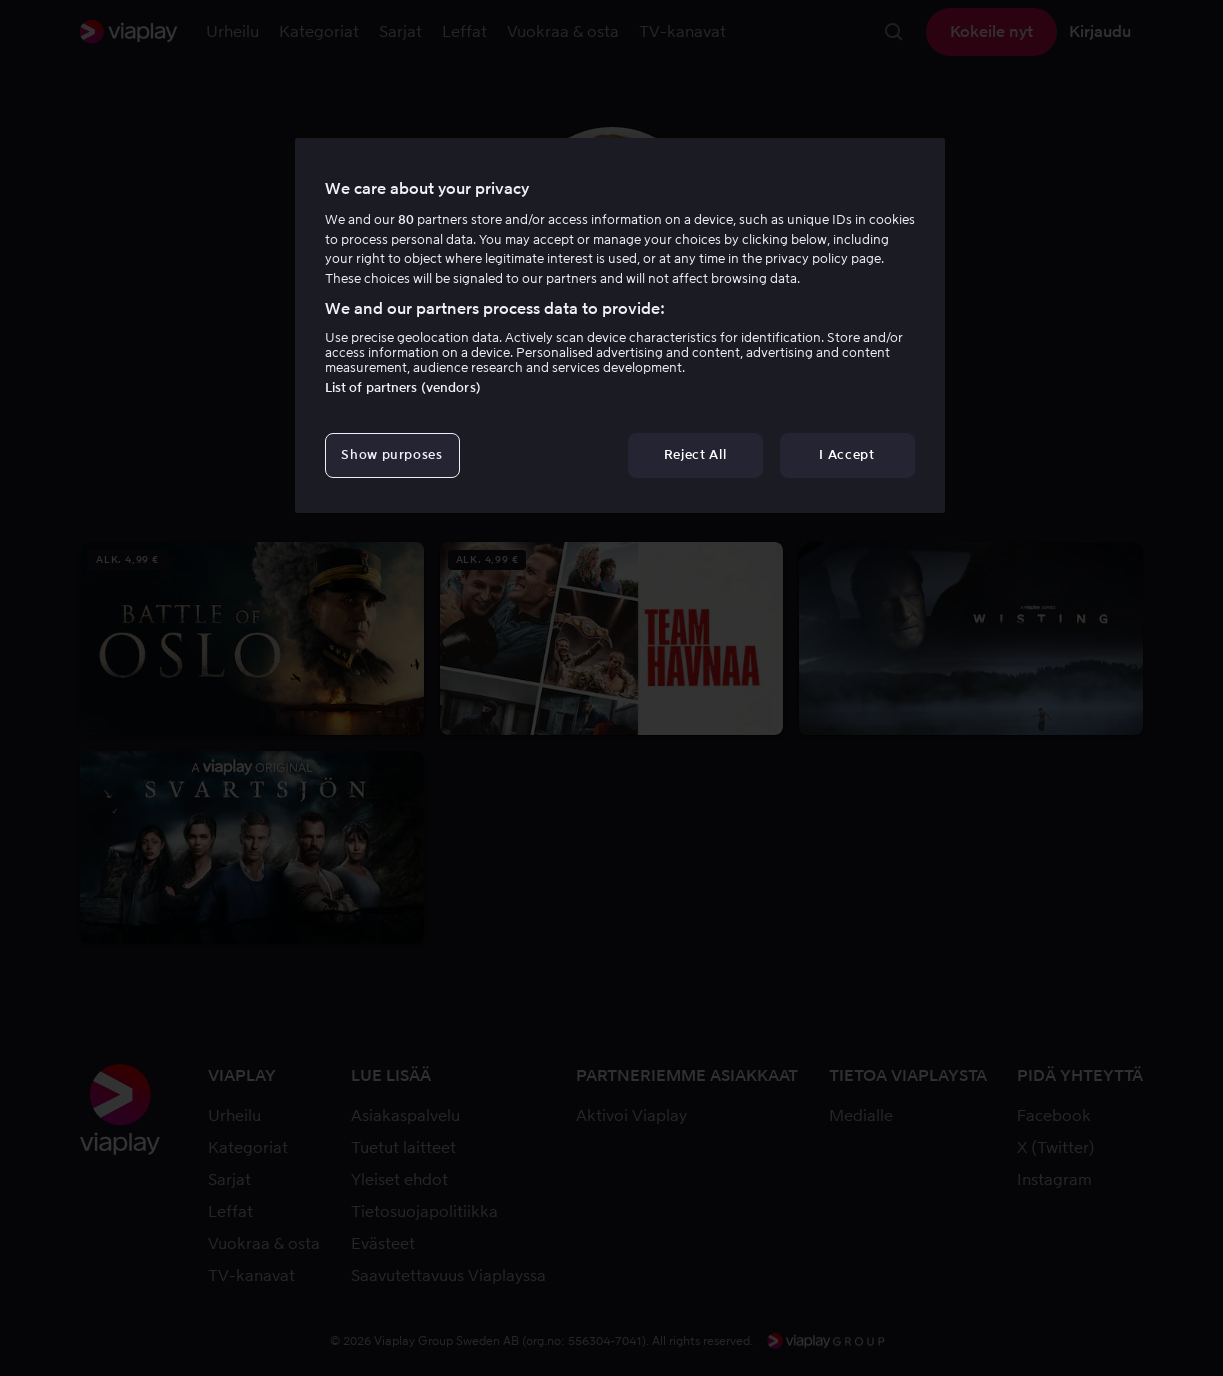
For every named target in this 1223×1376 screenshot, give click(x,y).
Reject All (695, 454)
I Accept (846, 454)
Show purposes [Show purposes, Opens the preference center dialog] (391, 454)
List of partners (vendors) (403, 387)
